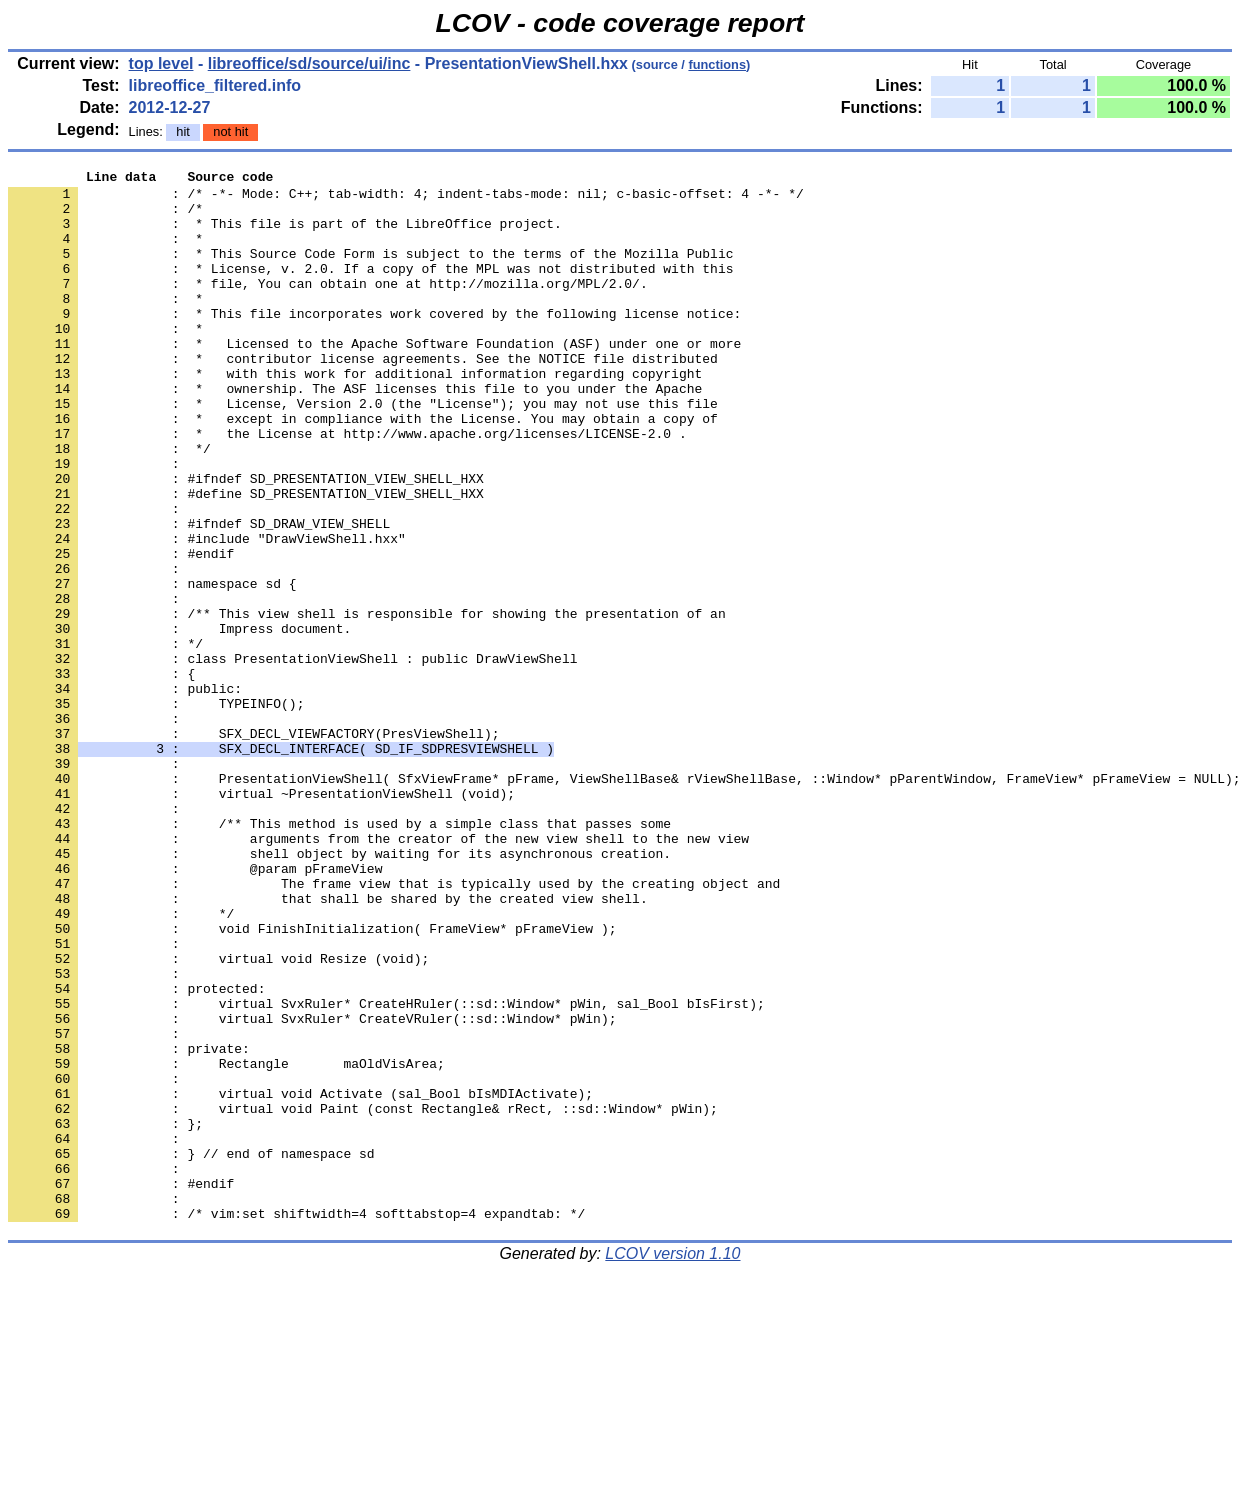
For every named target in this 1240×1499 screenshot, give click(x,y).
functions (717, 64)
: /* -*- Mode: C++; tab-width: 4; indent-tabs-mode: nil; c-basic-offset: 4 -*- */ (406, 199)
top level (161, 63)
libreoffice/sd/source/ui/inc (309, 63)
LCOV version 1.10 (672, 1463)
